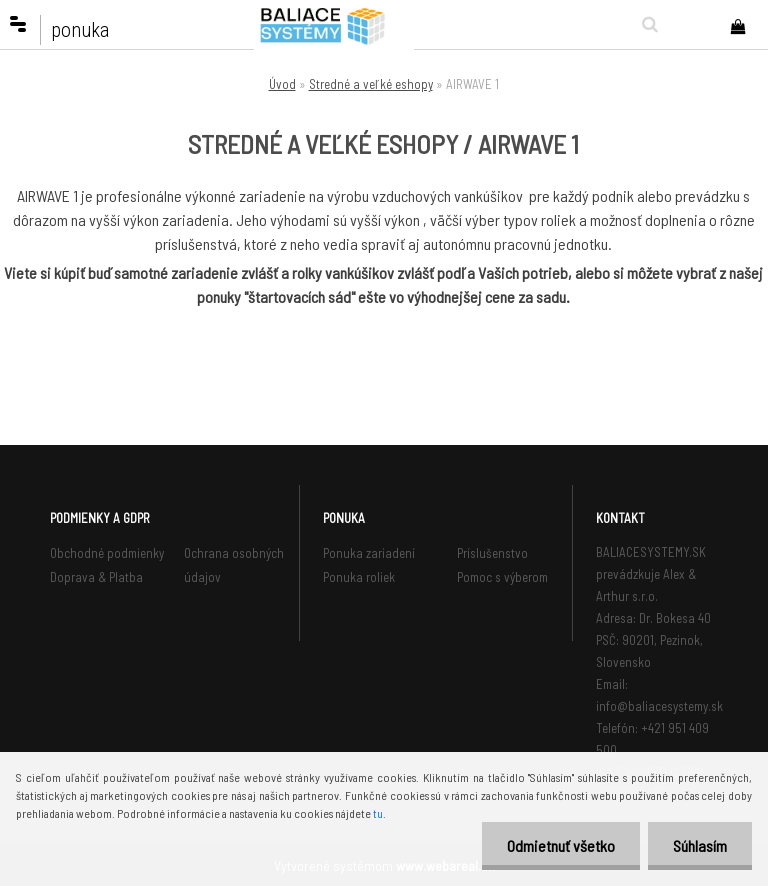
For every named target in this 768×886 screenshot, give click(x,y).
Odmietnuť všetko (561, 845)
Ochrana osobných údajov (234, 565)
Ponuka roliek (359, 577)
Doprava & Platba (96, 577)
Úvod (282, 84)
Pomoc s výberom (502, 577)
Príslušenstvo (492, 553)
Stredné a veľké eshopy (371, 84)
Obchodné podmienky (107, 553)
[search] (645, 24)
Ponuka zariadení (369, 553)
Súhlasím (700, 845)
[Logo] (334, 25)
